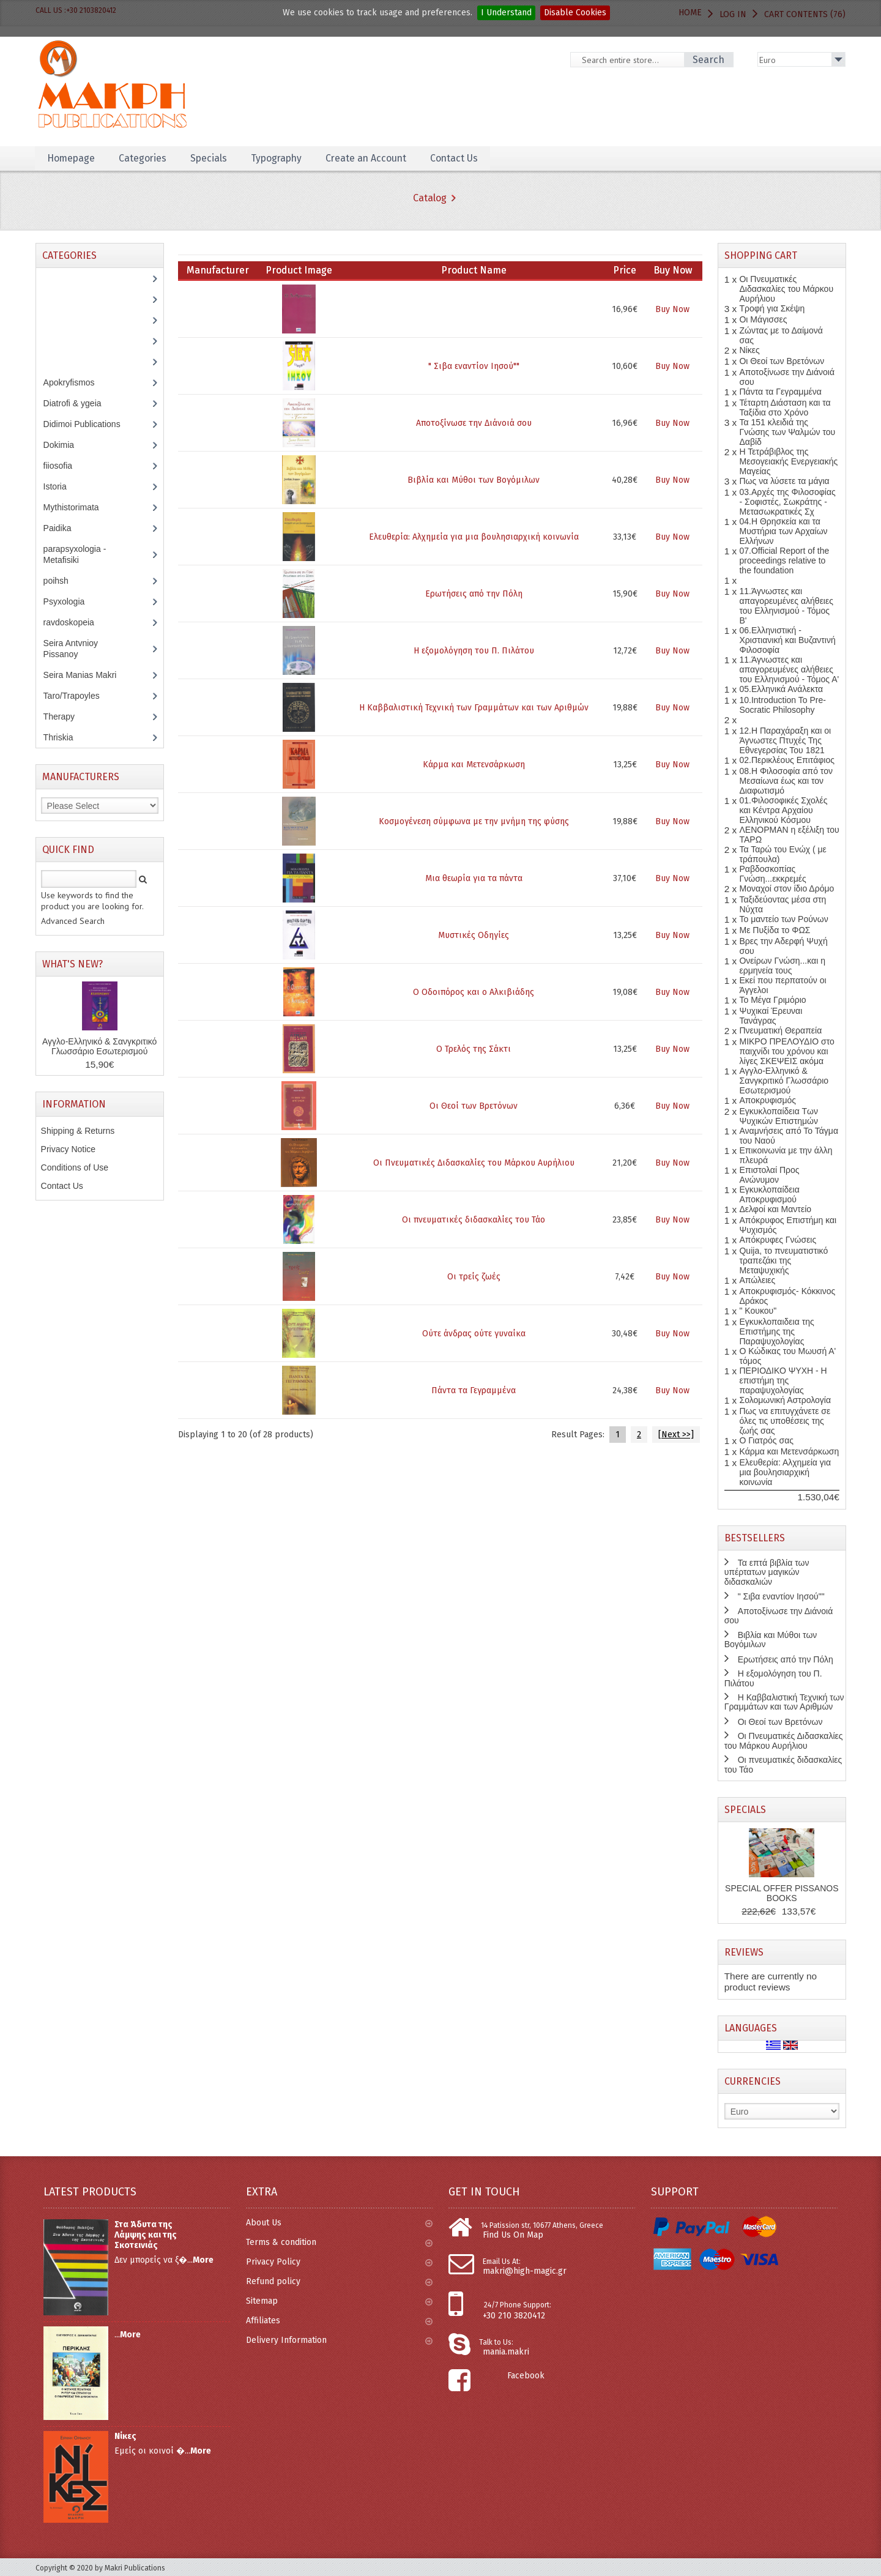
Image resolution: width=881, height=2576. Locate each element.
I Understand (506, 12)
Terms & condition (339, 2242)
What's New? (72, 964)
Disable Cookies (575, 12)
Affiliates (339, 2320)
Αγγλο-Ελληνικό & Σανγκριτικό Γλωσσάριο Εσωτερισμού (99, 1046)
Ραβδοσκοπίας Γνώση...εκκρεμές (772, 874)
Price (624, 270)
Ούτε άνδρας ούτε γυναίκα (474, 1333)
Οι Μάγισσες (763, 319)
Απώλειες (757, 1280)
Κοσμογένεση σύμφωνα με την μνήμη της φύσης (474, 821)
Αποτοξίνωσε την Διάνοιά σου (474, 423)
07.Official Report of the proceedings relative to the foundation (784, 560)
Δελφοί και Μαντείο (775, 1209)
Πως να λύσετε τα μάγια (784, 481)
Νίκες (749, 350)
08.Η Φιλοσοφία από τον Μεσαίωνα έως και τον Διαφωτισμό (785, 780)
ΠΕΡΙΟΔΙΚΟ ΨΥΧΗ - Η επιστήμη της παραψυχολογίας (783, 1380)
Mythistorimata (77, 507)
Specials (210, 158)
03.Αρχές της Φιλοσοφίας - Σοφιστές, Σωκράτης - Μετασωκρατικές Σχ (787, 501)
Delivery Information (339, 2340)
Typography (280, 158)
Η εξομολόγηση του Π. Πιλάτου (474, 651)
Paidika (63, 528)
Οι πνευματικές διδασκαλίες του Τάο (473, 1220)
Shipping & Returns (78, 1131)
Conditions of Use (75, 1167)
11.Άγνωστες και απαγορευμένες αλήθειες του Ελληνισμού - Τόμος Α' (789, 669)
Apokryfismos (78, 382)
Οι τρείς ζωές (473, 1276)
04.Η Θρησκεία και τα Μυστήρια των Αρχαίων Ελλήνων (783, 531)
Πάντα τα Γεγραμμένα (473, 1390)
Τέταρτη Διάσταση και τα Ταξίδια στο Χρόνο (784, 407)
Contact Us (461, 158)
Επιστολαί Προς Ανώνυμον (769, 1175)
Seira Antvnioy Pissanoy (71, 648)
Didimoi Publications (88, 424)
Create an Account (371, 158)
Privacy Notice (68, 1149)
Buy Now (672, 309)
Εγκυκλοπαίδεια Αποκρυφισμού (769, 1194)
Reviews (744, 1952)
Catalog (430, 198)
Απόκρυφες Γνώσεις (777, 1240)
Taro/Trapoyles (78, 696)
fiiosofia (66, 466)
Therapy (65, 716)
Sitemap (339, 2301)
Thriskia (67, 737)
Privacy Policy (339, 2262)
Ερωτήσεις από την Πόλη (473, 594)
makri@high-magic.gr (525, 2271)
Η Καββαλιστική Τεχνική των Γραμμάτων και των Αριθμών (474, 707)
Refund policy (339, 2281)
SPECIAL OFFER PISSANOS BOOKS (781, 1893)
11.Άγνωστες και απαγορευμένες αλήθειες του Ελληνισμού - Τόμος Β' (786, 605)
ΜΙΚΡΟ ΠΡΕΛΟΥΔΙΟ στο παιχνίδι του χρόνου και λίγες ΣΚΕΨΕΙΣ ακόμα (786, 1051)
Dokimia (65, 445)
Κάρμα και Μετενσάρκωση (474, 764)
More (203, 2260)
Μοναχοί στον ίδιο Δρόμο (786, 888)
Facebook (526, 2375)
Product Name (474, 270)
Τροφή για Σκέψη (772, 308)
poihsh (62, 581)
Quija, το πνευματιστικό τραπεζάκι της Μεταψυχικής (783, 1260)
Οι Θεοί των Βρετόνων (473, 1106)
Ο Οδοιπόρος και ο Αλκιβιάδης (473, 992)
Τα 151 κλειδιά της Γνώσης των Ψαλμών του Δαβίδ (787, 432)
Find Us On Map (513, 2235)
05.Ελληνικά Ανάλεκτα (781, 689)
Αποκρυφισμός (767, 1100)
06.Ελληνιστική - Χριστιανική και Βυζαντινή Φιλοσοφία (787, 640)
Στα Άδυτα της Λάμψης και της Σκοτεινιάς (145, 2234)
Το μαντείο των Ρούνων (783, 919)
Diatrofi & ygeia (78, 403)
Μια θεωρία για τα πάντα (473, 878)
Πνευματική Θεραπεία (780, 1030)
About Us (339, 2222)
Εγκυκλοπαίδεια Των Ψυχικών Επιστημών (778, 1116)
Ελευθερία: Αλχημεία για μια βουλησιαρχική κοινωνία (474, 537)
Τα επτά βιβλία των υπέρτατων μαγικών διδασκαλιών (766, 1572)
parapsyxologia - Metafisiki (74, 554)
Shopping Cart (760, 255)
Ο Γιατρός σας (766, 1440)
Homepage (71, 158)
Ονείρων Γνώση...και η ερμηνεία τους (782, 965)
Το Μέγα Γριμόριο (772, 1000)
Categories (144, 158)
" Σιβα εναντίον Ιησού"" (473, 366)
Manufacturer (218, 270)
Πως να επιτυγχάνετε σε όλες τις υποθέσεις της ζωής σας (784, 1420)
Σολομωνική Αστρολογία (785, 1400)
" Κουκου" (757, 1311)
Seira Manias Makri (86, 675)
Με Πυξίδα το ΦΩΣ (774, 930)
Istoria (61, 486)
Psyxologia (73, 601)
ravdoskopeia (75, 622)
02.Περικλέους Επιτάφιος (786, 760)
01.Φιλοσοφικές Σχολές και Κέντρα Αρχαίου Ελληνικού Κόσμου (783, 810)
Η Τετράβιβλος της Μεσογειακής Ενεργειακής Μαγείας (788, 461)
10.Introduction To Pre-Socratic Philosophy (782, 705)
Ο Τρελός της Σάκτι (473, 1049)
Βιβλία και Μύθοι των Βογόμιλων (473, 480)
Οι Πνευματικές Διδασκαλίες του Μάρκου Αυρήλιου (473, 1163)
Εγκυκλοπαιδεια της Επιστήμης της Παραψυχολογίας (776, 1331)
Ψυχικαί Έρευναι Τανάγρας (770, 1016)
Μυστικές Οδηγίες (473, 935)
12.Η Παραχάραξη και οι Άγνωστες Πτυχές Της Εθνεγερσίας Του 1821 (785, 740)
